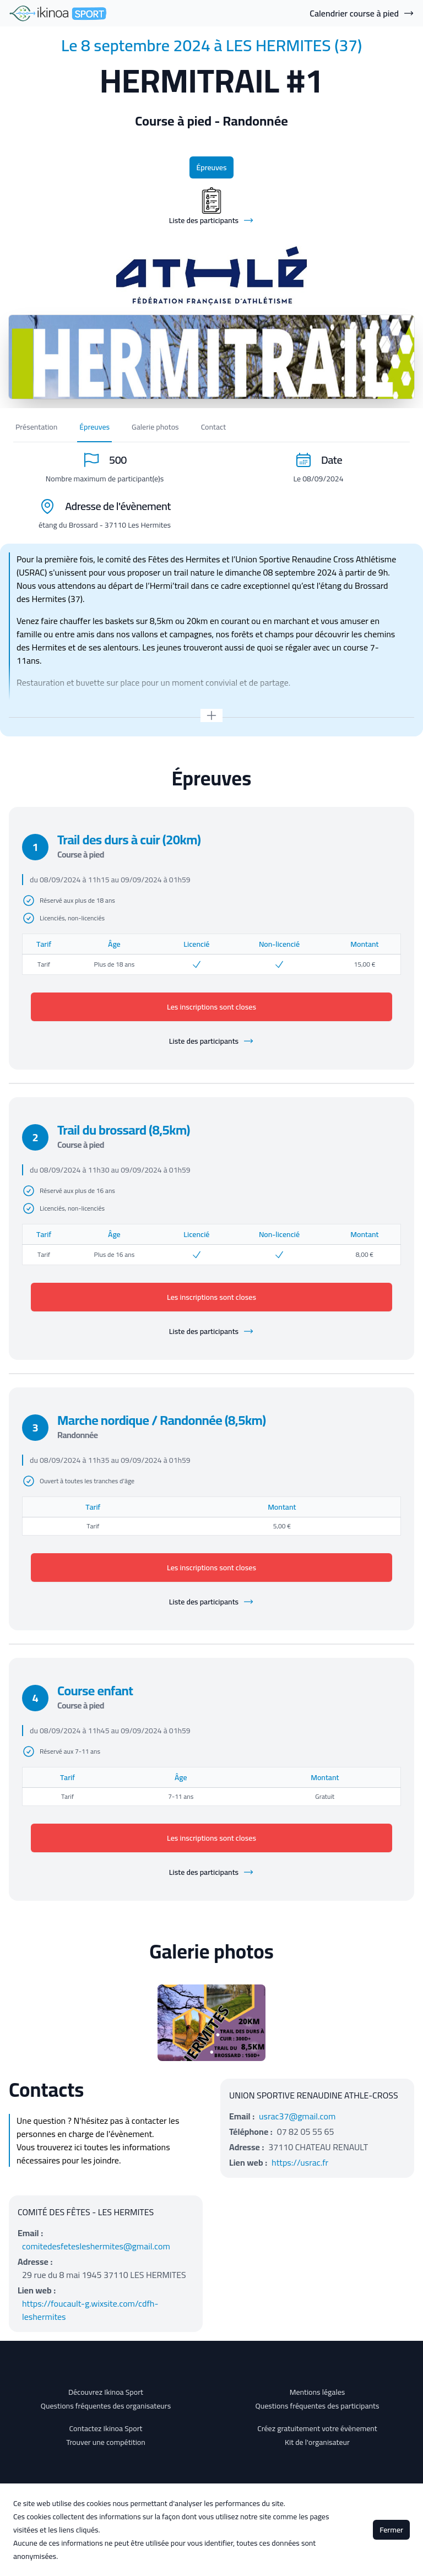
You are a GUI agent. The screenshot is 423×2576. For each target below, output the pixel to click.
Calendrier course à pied (362, 13)
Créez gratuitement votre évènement (317, 2428)
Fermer (391, 2530)
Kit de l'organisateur (317, 2442)
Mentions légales (317, 2392)
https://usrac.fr (300, 2162)
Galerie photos (155, 427)
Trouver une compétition (105, 2442)
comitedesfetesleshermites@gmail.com (96, 2246)
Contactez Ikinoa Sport (106, 2428)
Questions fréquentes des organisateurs (106, 2406)
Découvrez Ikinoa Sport (105, 2392)
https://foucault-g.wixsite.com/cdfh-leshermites (90, 2310)
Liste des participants (211, 1041)
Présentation (36, 427)
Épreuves (211, 167)
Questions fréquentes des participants (317, 2406)
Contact (213, 427)
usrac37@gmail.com (297, 2116)
